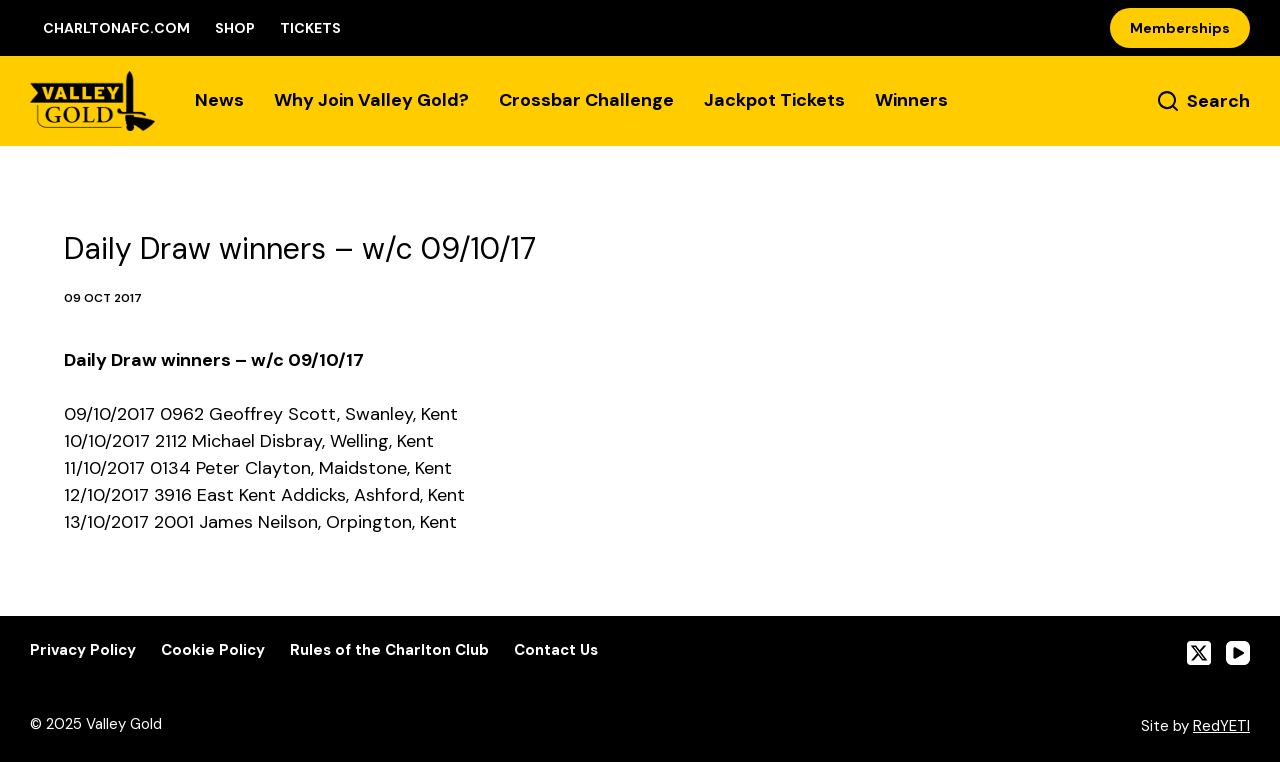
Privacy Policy (83, 650)
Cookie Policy (213, 650)
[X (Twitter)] (1199, 653)
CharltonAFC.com (116, 28)
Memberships (1180, 28)
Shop (235, 28)
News (219, 100)
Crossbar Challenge (586, 100)
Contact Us (556, 650)
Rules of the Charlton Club (389, 650)
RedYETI (1221, 726)
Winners (911, 100)
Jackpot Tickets (774, 100)
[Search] (1204, 101)
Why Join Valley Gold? (371, 100)
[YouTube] (1238, 653)
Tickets (310, 28)
